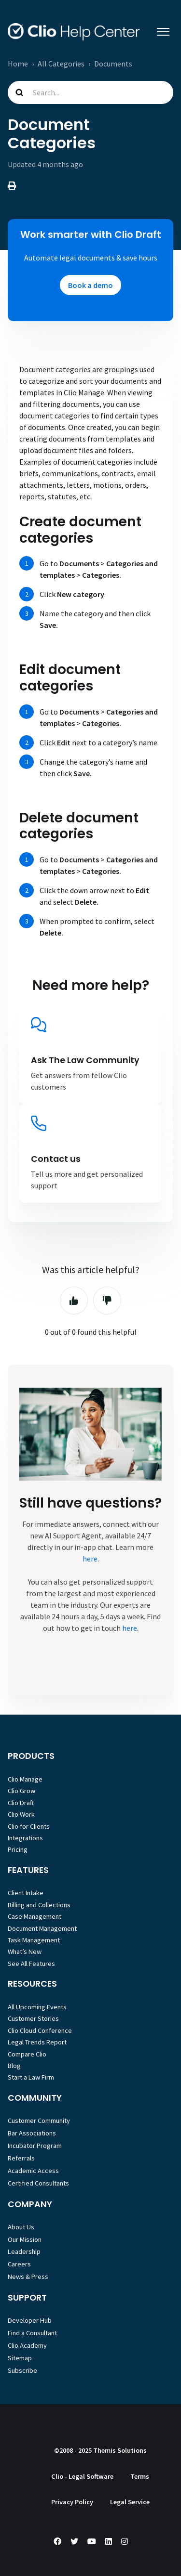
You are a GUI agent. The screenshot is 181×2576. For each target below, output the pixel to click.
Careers (19, 2264)
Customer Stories (33, 2018)
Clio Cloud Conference (40, 2030)
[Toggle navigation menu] (163, 32)
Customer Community (39, 2120)
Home (18, 63)
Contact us (56, 1159)
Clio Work (21, 1814)
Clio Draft (21, 1802)
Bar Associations (32, 2133)
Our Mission (25, 2239)
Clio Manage (25, 1779)
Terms (139, 2476)
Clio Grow (21, 1790)
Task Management (34, 1940)
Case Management (34, 1916)
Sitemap (20, 2358)
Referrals (21, 2158)
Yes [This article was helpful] (74, 1300)
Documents (113, 63)
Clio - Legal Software (82, 2476)
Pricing (18, 1849)
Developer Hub (30, 2320)
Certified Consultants (38, 2183)
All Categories (61, 63)
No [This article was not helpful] (107, 1300)
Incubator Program (35, 2145)
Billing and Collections (39, 1904)
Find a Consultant (32, 2333)
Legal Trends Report (37, 2042)
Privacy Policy (72, 2502)
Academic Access (33, 2170)
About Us (21, 2227)
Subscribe (22, 2370)
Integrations (25, 1838)
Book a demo (90, 285)
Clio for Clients (29, 1826)
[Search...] (90, 92)
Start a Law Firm (31, 2077)
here (90, 1558)
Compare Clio (27, 2054)
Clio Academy (27, 2345)
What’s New (25, 1951)
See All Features (31, 1963)
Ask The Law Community (85, 1060)
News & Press (28, 2276)
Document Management (42, 1928)
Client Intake (25, 1892)
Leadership (24, 2251)
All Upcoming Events (37, 2007)
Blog (14, 2065)
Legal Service (130, 2502)
